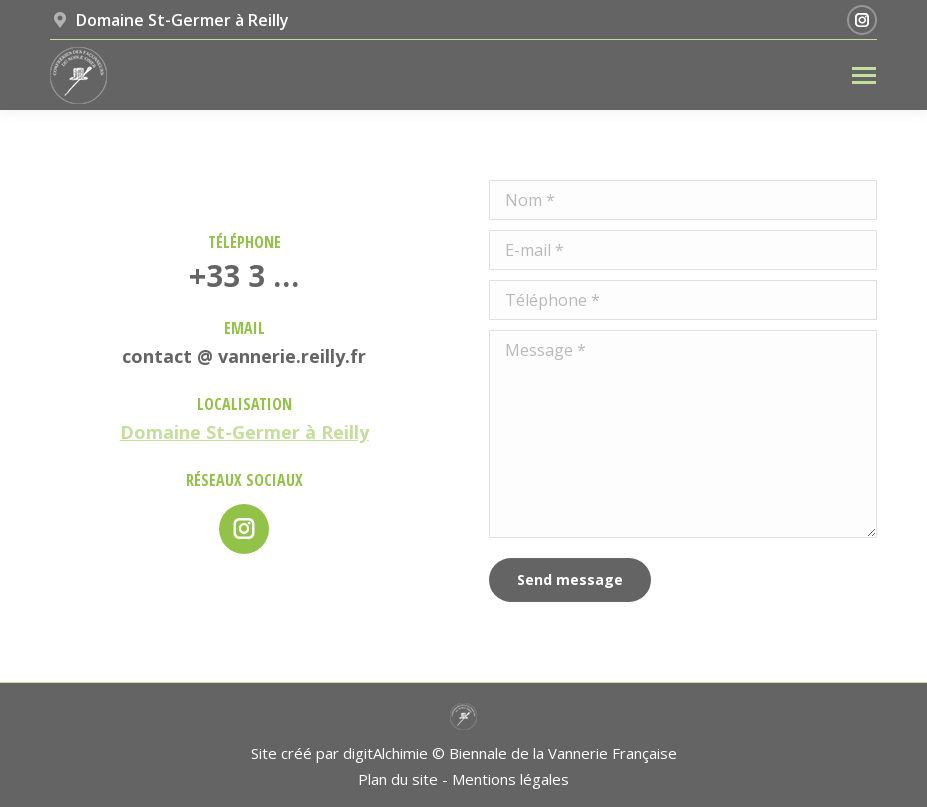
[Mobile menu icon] (864, 75)
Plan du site (398, 779)
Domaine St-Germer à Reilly (244, 432)
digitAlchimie (385, 753)
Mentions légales (510, 779)
